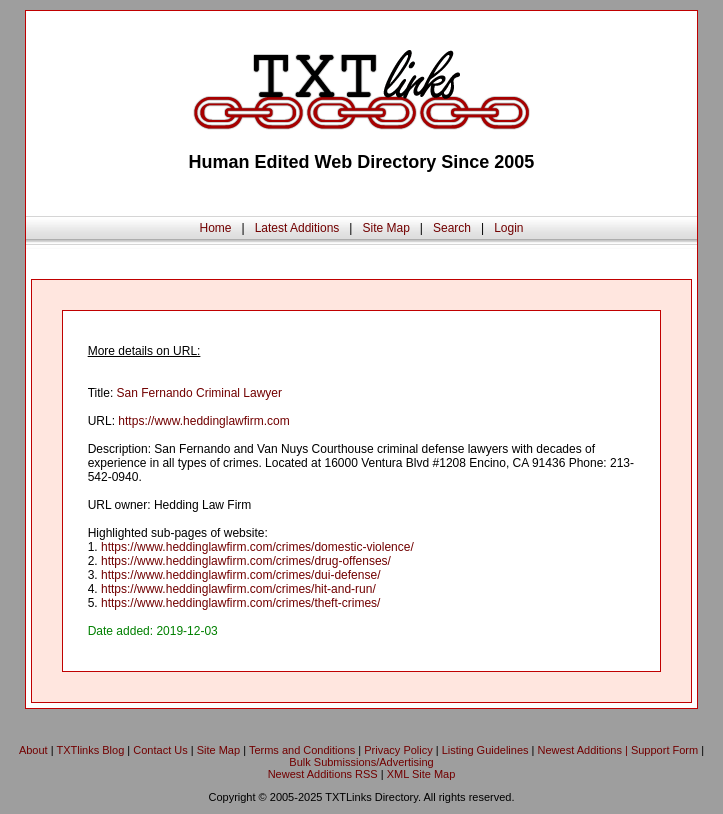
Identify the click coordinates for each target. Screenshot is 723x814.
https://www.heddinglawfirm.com (203, 421)
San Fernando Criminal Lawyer (199, 393)
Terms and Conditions (302, 750)
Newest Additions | (584, 750)
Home (215, 228)
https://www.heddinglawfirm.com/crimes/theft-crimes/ (240, 603)
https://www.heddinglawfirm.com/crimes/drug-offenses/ (246, 561)
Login (508, 228)
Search (452, 228)
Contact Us (160, 750)
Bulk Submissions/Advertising (361, 762)
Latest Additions (297, 228)
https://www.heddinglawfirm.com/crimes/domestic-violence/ (257, 547)
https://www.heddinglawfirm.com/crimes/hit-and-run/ (238, 589)
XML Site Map (421, 774)
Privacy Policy (398, 750)
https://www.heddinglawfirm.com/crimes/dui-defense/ (240, 575)
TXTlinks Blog (90, 750)
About (33, 750)
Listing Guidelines (485, 750)
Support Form (664, 750)
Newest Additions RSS (323, 774)
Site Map (385, 228)
